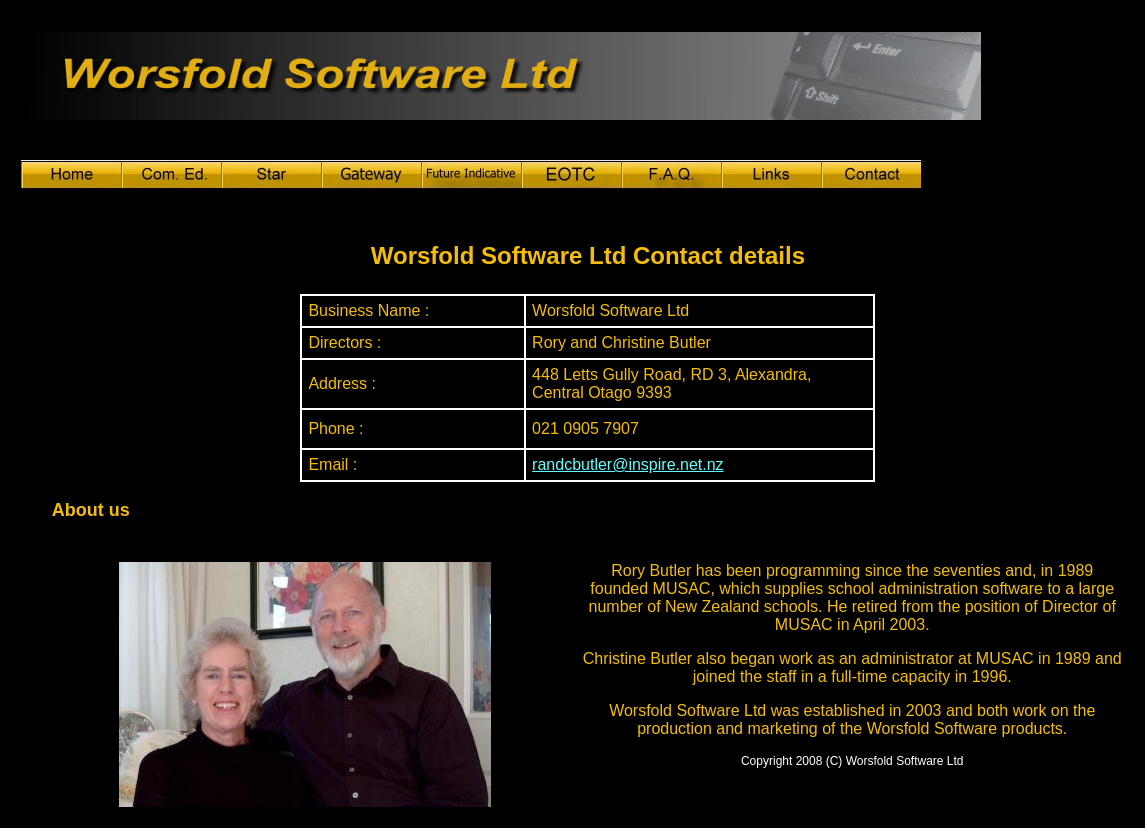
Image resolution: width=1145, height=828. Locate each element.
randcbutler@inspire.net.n (623, 464)
